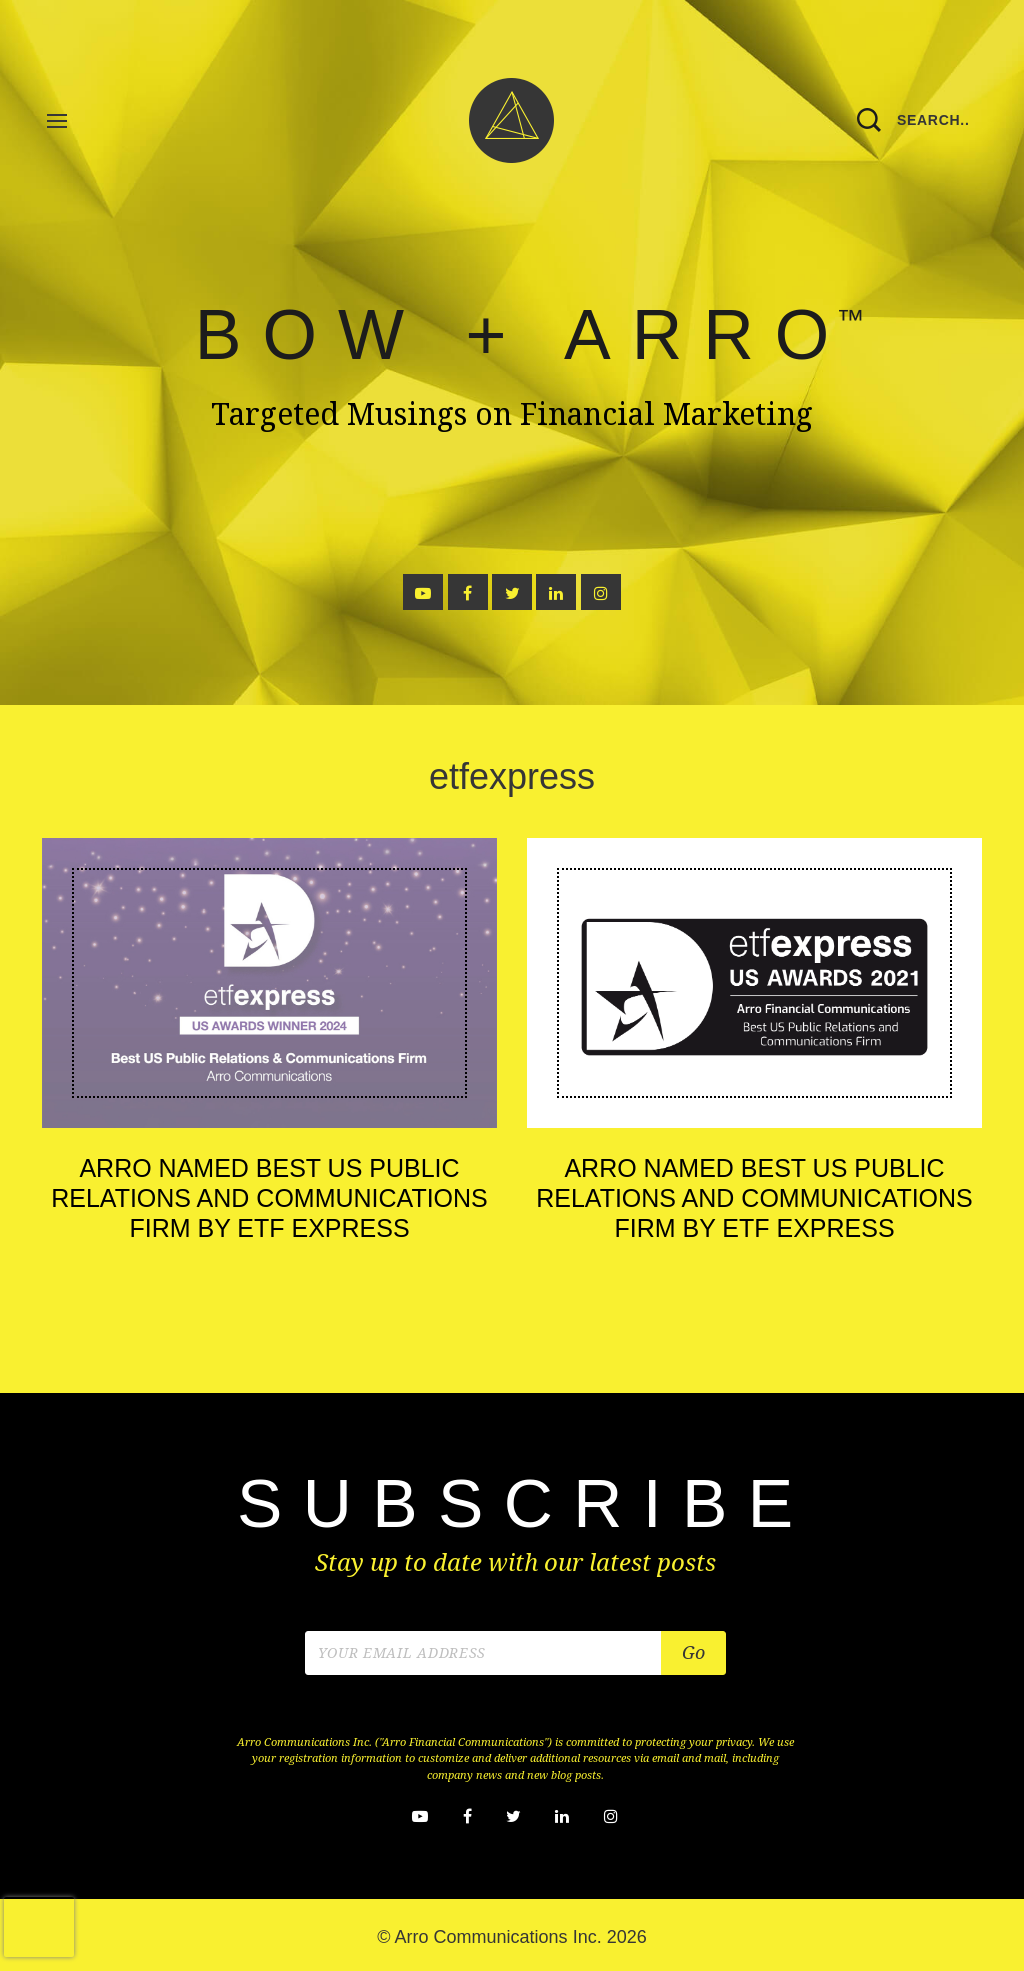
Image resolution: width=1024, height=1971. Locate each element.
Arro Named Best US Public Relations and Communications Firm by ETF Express (269, 1198)
